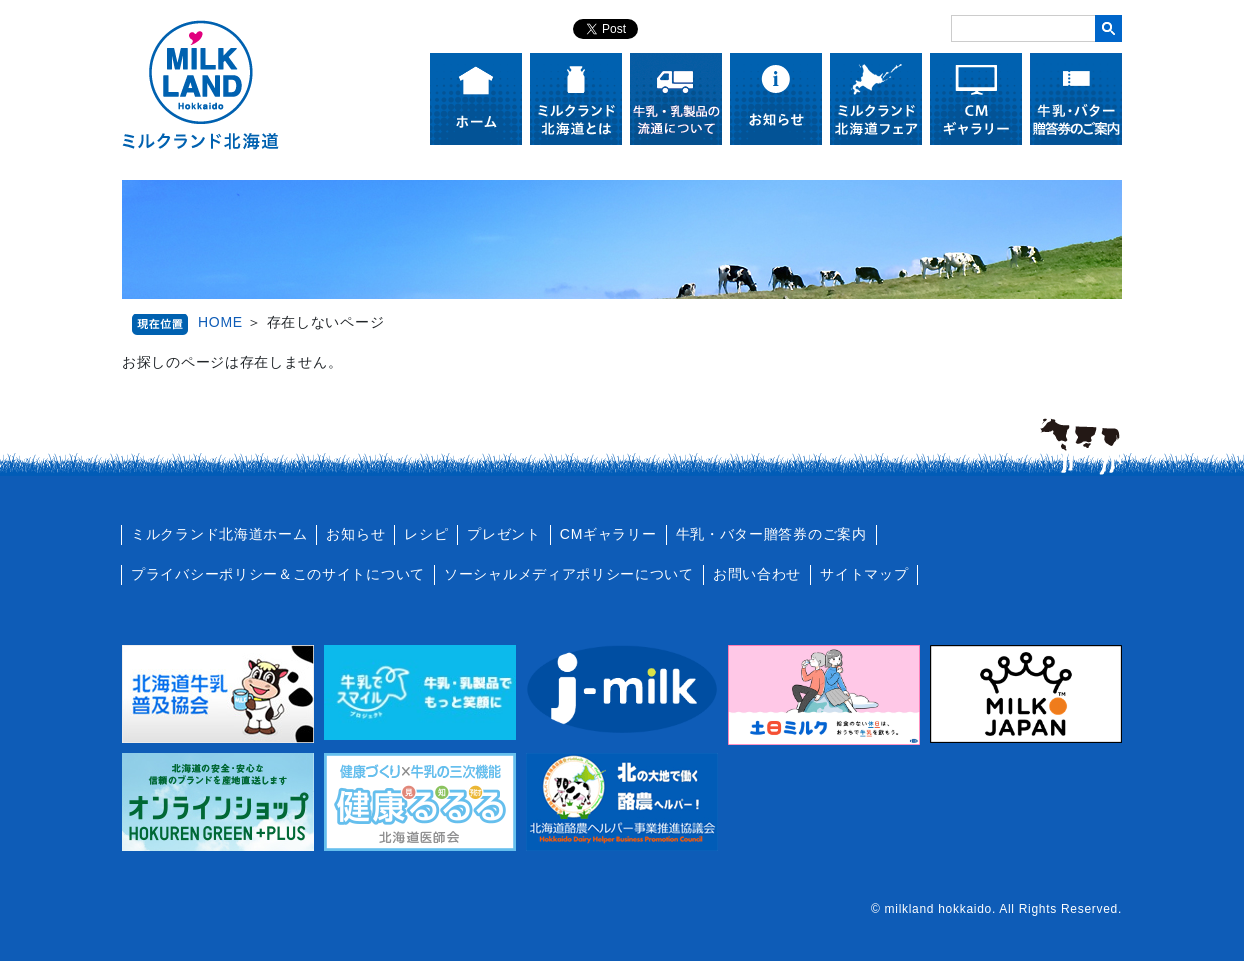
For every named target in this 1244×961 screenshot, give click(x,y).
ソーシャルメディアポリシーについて (569, 574)
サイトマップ (864, 574)
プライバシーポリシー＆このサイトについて (278, 574)
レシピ (426, 534)
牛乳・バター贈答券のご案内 (771, 534)
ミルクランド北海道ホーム (219, 534)
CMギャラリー (608, 534)
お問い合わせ (757, 574)
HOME (220, 322)
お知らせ (355, 534)
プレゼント (504, 534)
